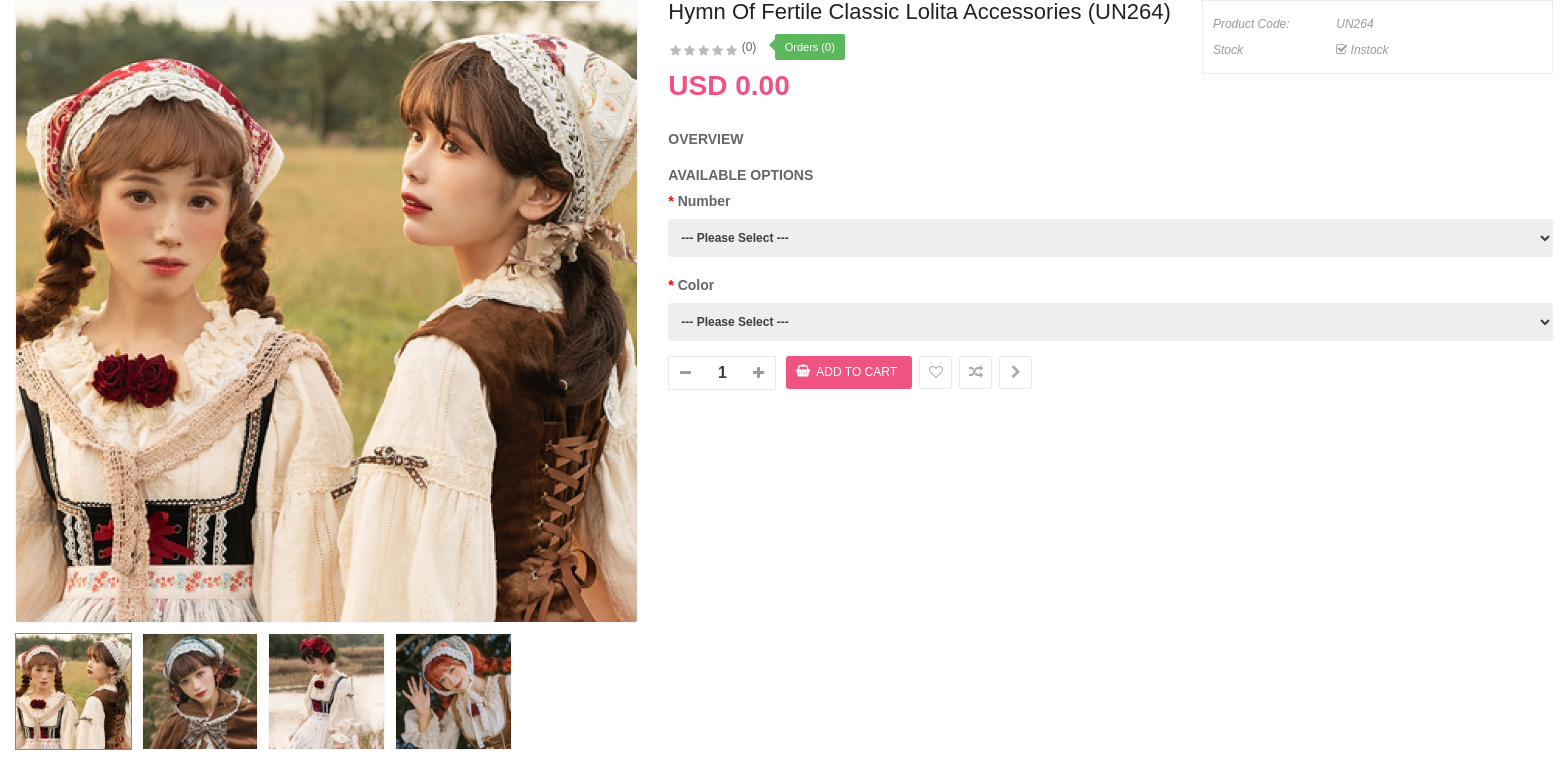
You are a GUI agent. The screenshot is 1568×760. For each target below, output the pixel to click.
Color (696, 285)
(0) (749, 47)
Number (704, 201)
